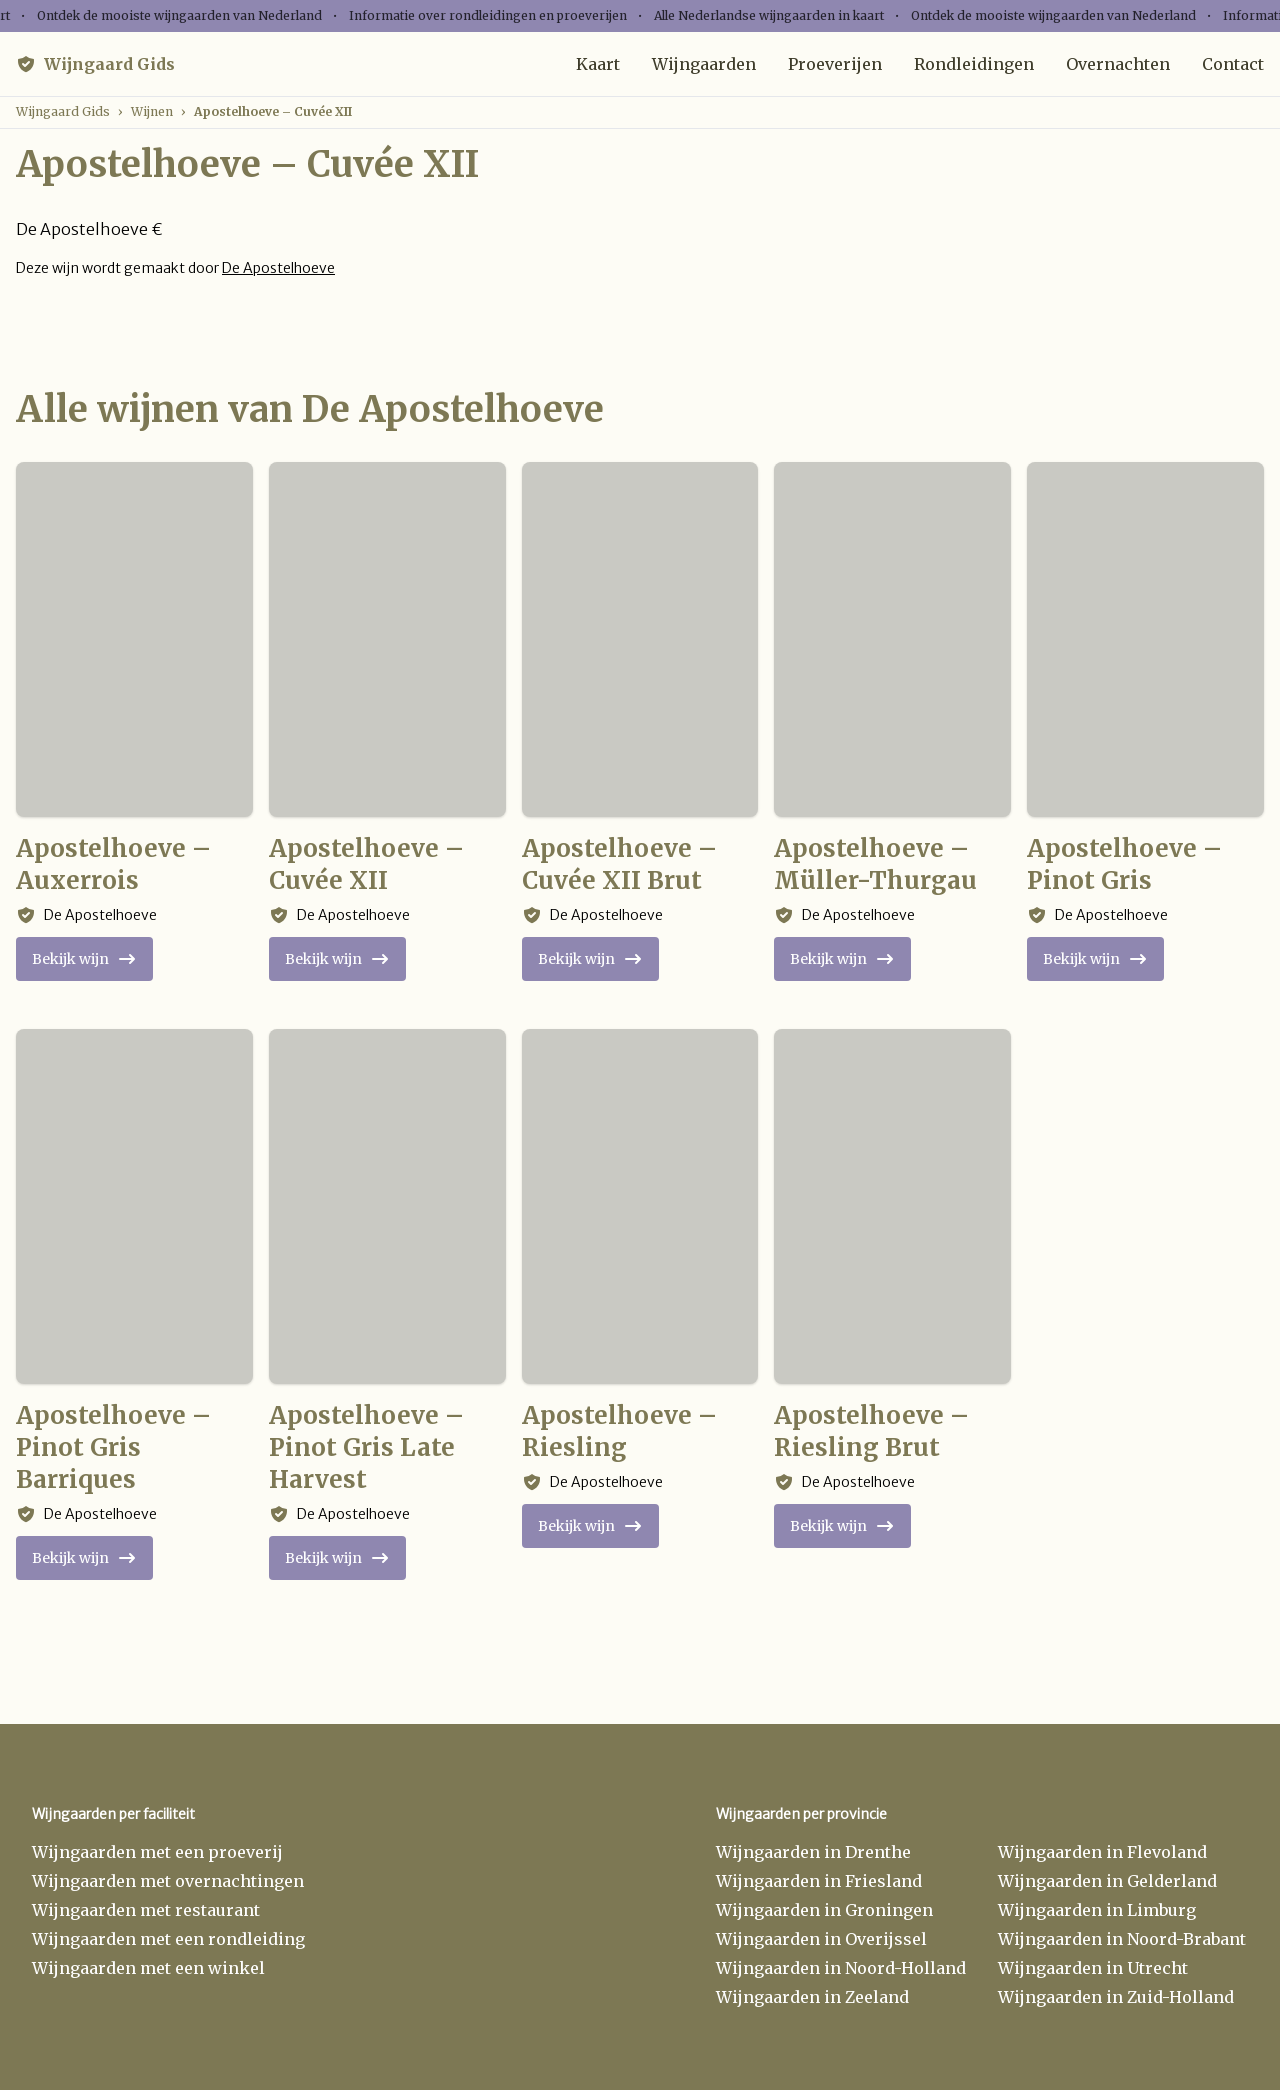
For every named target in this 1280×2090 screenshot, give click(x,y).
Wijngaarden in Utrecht (1093, 1968)
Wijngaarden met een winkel (148, 1968)
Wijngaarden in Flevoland (1102, 1852)
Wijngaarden (704, 64)
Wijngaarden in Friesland (819, 1881)
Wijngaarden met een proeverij (157, 1852)
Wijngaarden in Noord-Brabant (1122, 1939)
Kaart (598, 64)
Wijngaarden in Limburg (1097, 1910)
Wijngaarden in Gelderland (1107, 1881)
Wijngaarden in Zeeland (812, 1997)
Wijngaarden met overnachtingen (168, 1881)
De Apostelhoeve (278, 268)
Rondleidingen (974, 64)
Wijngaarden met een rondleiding (168, 1939)
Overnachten (1118, 64)
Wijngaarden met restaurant (146, 1910)
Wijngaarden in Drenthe (813, 1852)
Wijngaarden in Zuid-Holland (1116, 1997)
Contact (1233, 64)
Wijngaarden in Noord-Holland (841, 1968)
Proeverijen (835, 64)
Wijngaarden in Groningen (824, 1910)
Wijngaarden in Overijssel (821, 1939)
